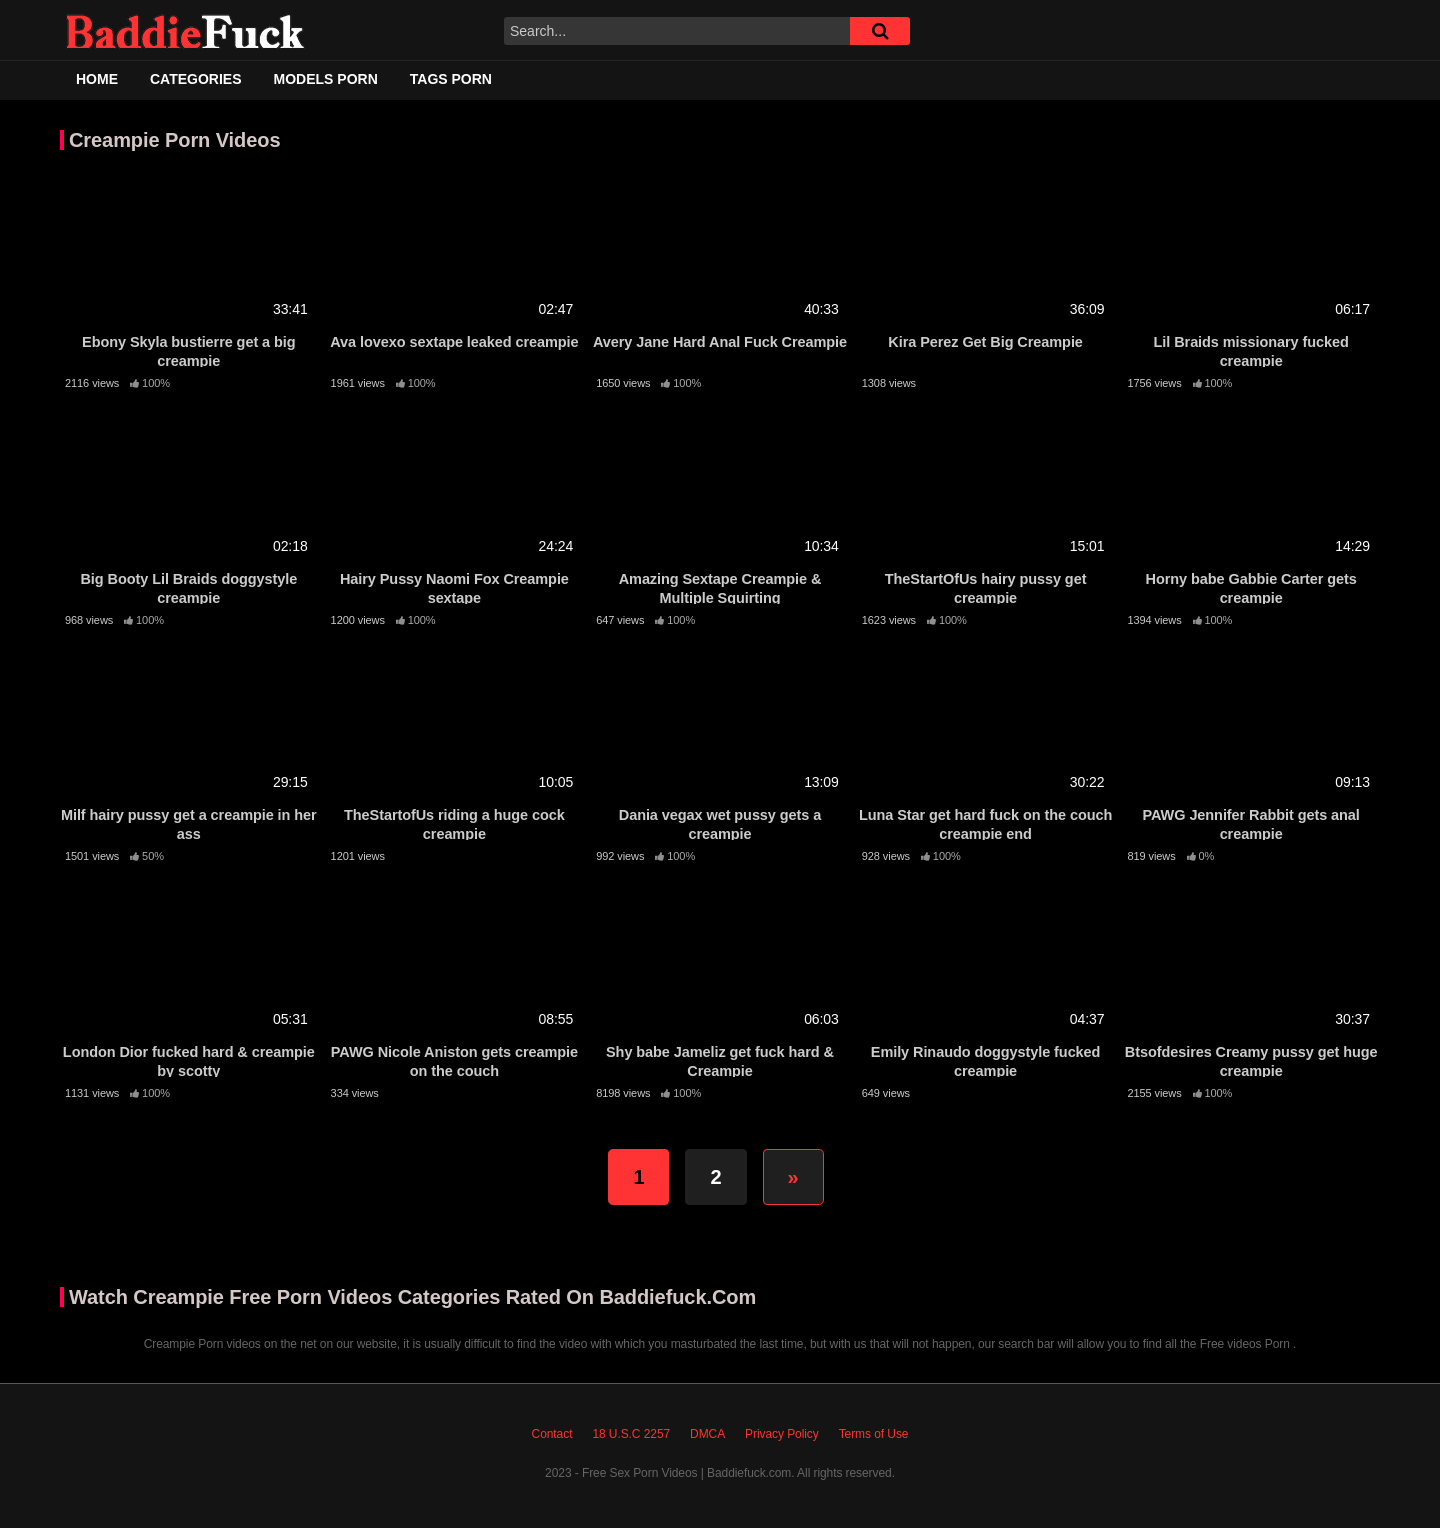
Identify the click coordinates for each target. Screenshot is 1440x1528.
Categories (196, 79)
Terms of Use (874, 1434)
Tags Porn (451, 79)
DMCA (707, 1434)
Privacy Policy (782, 1434)
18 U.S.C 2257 (631, 1434)
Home (97, 79)
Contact (552, 1434)
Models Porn (326, 79)
